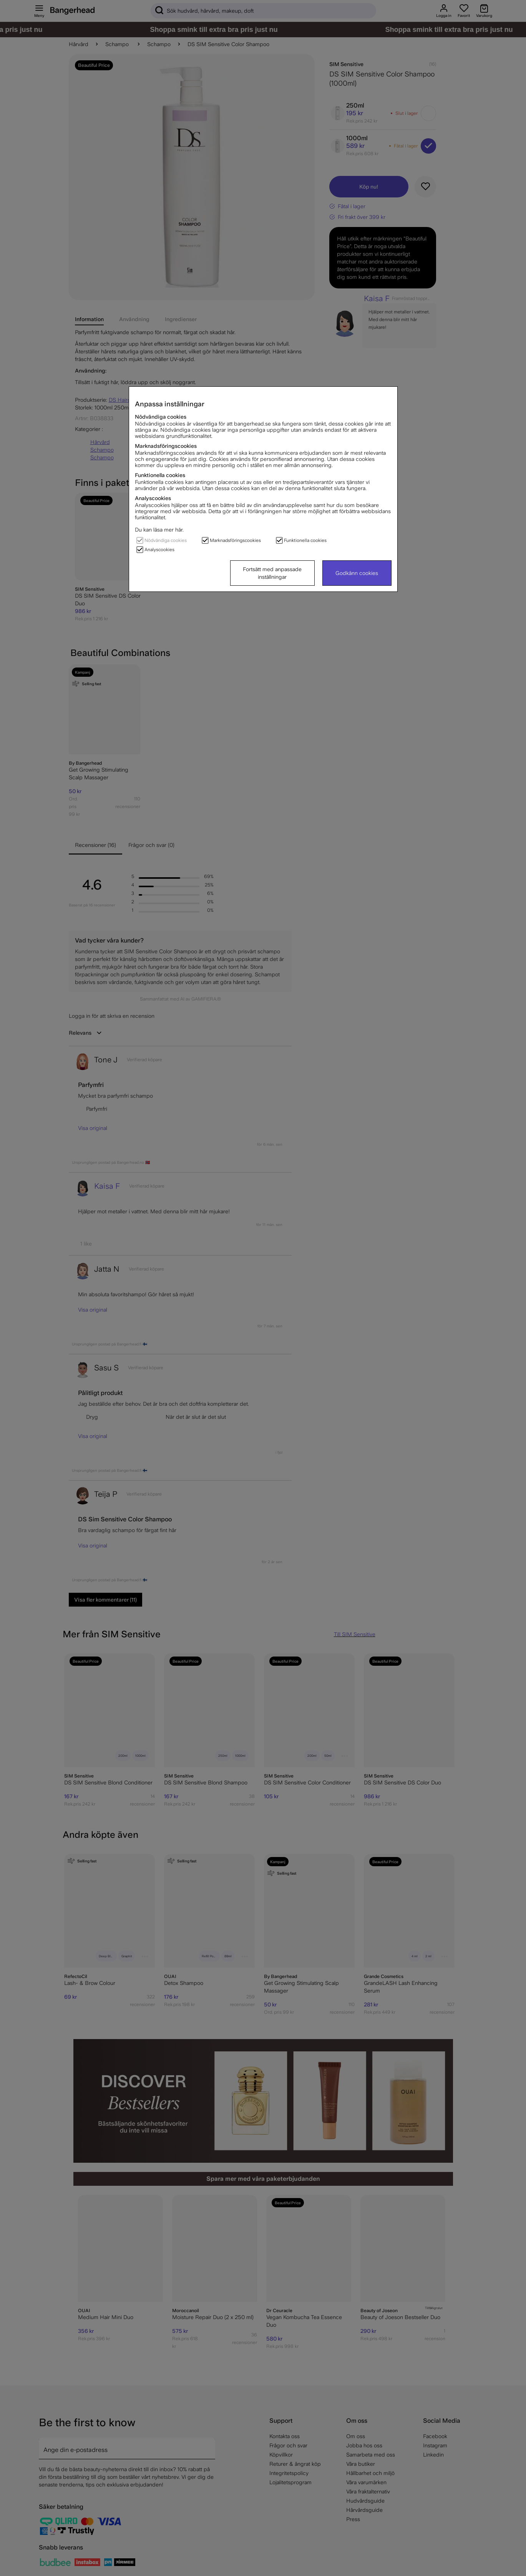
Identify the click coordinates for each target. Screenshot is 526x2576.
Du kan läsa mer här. (159, 530)
